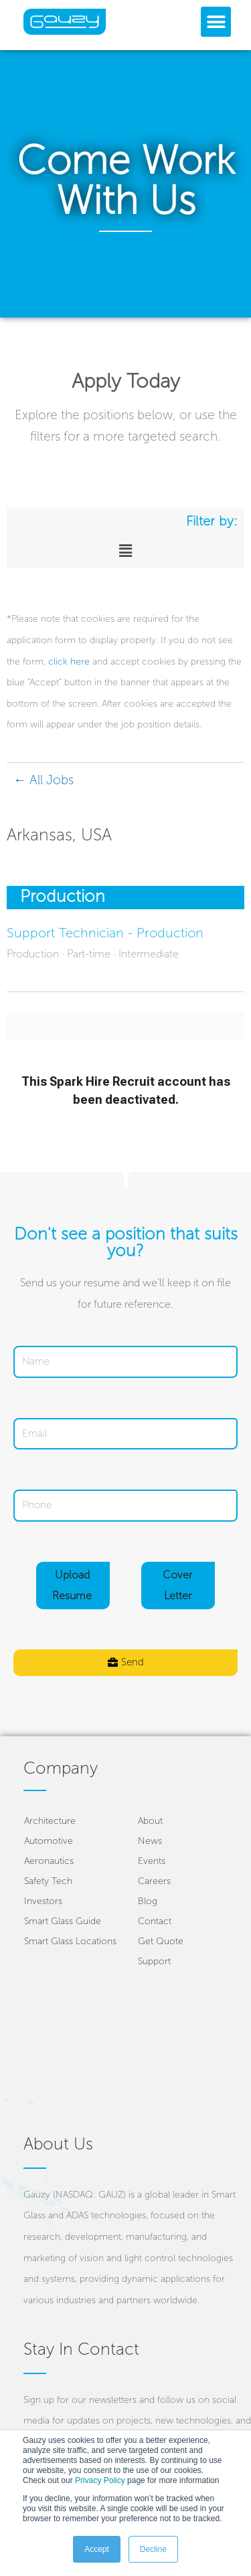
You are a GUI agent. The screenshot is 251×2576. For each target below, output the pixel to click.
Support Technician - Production (105, 933)
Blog (147, 1901)
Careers (154, 1881)
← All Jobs (43, 780)
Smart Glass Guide (62, 1921)
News (150, 1841)
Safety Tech (48, 1881)
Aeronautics (49, 1861)
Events (151, 1861)
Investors (43, 1901)
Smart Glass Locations (70, 1941)
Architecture (50, 1821)
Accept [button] (96, 2549)
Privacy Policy (100, 2480)
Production (62, 896)
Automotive (48, 1841)
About (150, 1821)
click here (69, 661)
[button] (216, 22)
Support (154, 1961)
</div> (125, 1062)
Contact (154, 1921)
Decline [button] (153, 2549)
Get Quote (160, 1941)
